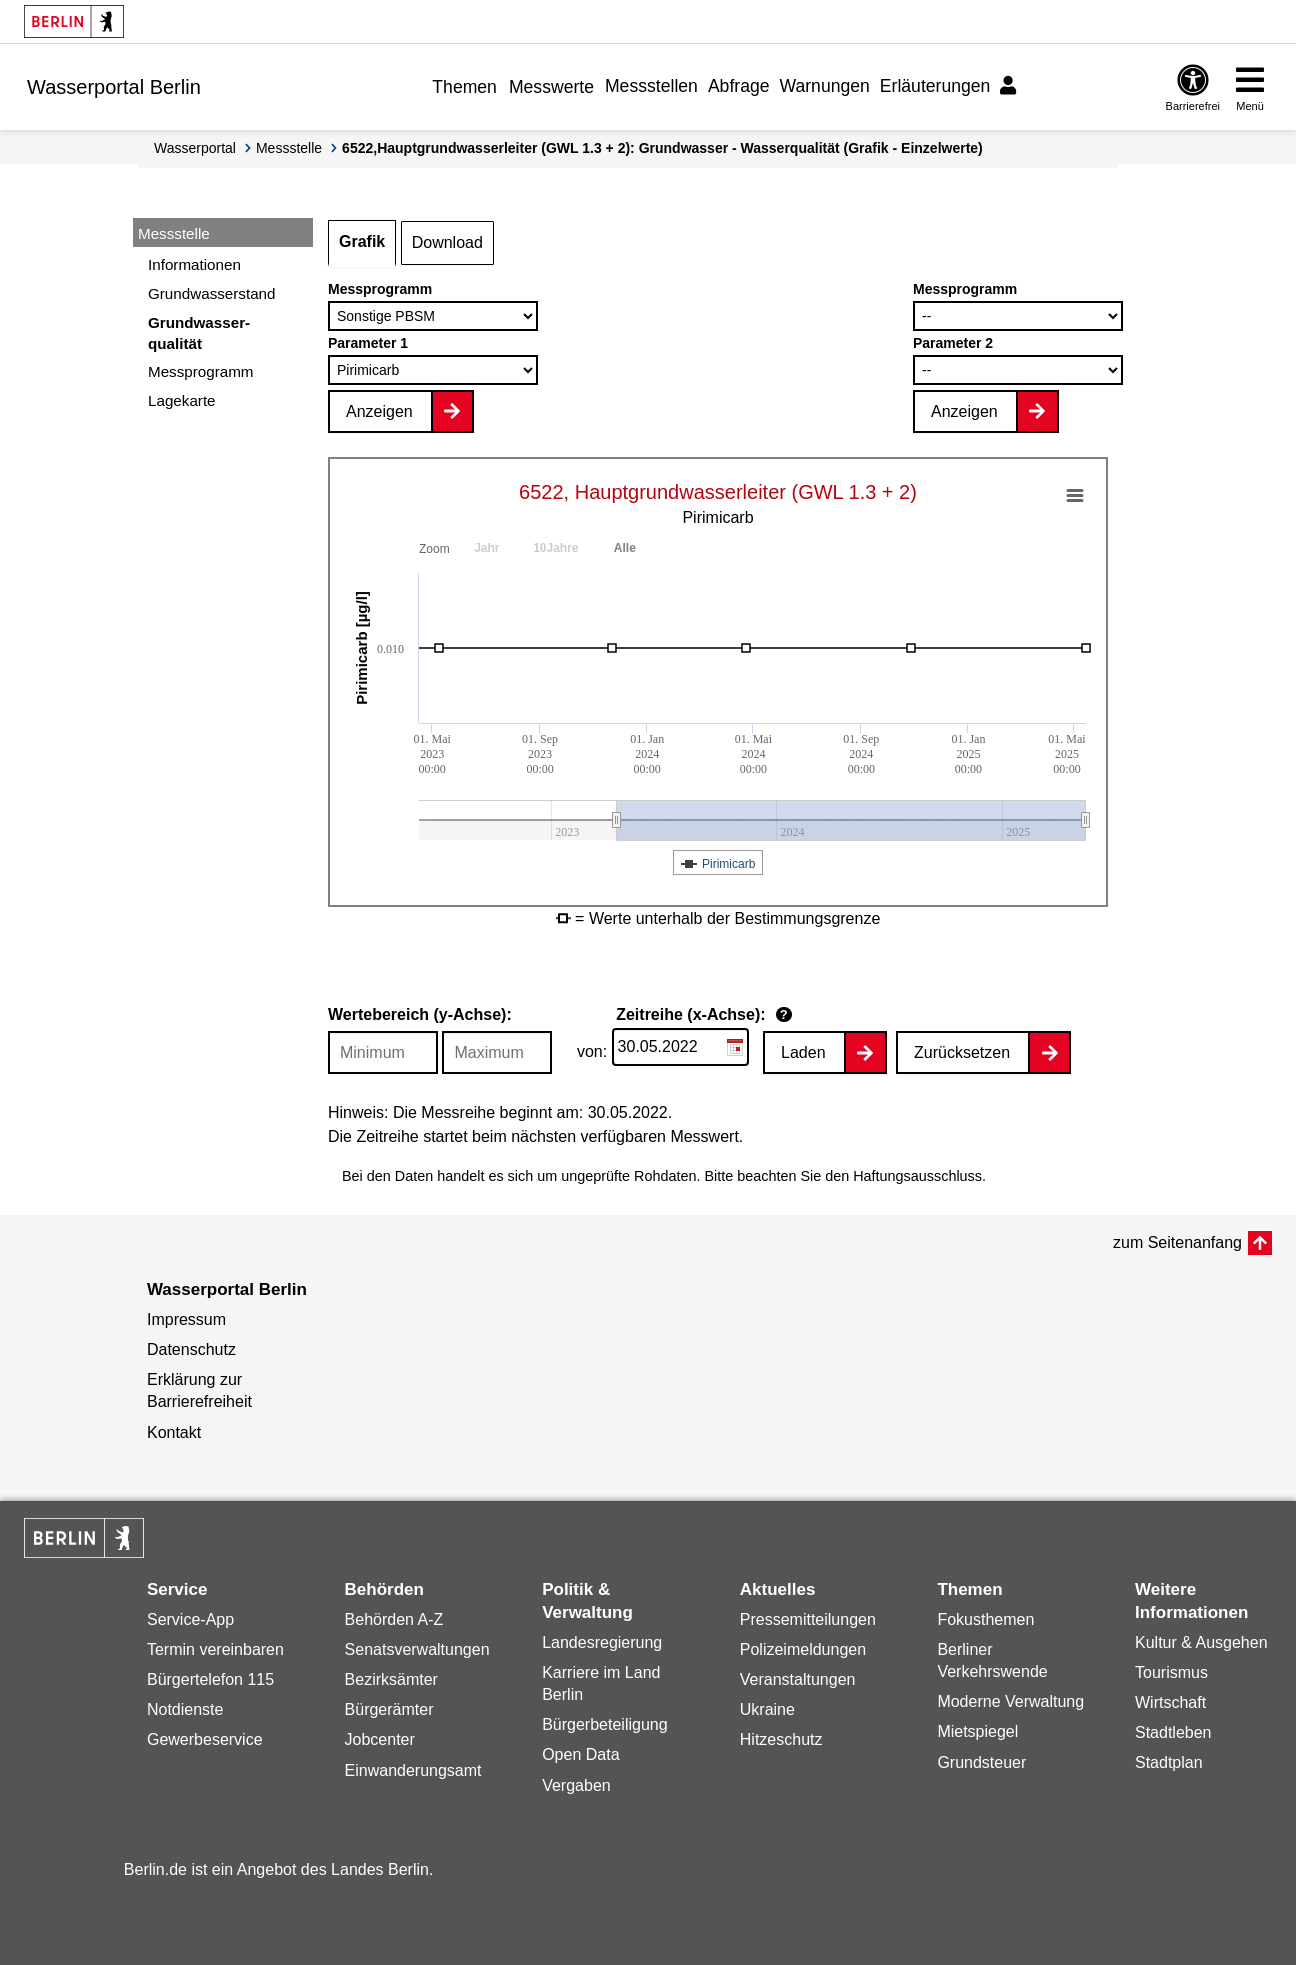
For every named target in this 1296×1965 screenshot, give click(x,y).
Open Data (580, 1754)
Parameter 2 (953, 343)
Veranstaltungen (798, 1679)
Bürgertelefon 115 (210, 1679)
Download (447, 242)
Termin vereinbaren (215, 1649)
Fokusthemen (985, 1619)
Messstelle (289, 148)
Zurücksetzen (962, 1052)
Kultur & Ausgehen (1201, 1642)
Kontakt (174, 1432)
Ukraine (767, 1709)
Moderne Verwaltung (1010, 1701)
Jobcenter (380, 1739)
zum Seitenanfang (1177, 1242)
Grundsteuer (981, 1762)
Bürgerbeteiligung (604, 1724)
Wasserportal (195, 148)
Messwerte (551, 87)
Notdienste (185, 1709)
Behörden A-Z (394, 1619)
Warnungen (825, 86)
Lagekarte (182, 400)
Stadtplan (1169, 1762)
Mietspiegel (977, 1731)
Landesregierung (602, 1642)
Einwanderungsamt (413, 1770)
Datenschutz (191, 1349)
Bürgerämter (389, 1709)
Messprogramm (201, 371)
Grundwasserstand (211, 293)
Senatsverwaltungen (417, 1649)
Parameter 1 (368, 343)
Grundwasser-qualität (199, 333)
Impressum (186, 1319)
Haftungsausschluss (917, 1176)
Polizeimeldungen (803, 1649)
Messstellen (651, 86)
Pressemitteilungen (808, 1619)
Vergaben (576, 1785)
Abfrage (739, 86)
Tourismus (1171, 1672)
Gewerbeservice (205, 1739)
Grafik (362, 241)
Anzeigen (379, 411)
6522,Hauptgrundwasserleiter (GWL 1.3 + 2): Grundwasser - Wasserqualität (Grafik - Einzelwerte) (662, 148)
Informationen (194, 264)
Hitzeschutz (781, 1739)
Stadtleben (1173, 1732)
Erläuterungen (935, 86)
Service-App (190, 1619)
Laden (803, 1052)
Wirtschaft (1170, 1702)
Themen (464, 87)
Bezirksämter (391, 1679)
